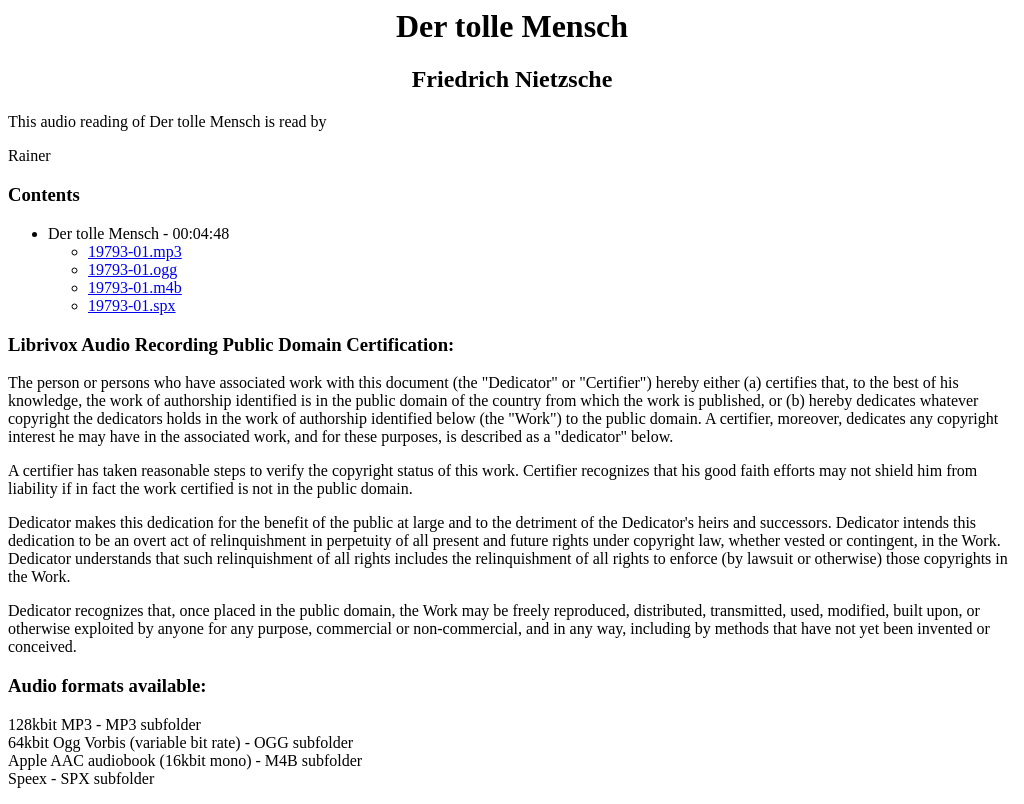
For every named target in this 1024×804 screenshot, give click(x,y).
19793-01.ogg (132, 269)
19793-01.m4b (135, 287)
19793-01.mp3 (135, 251)
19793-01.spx (132, 305)
